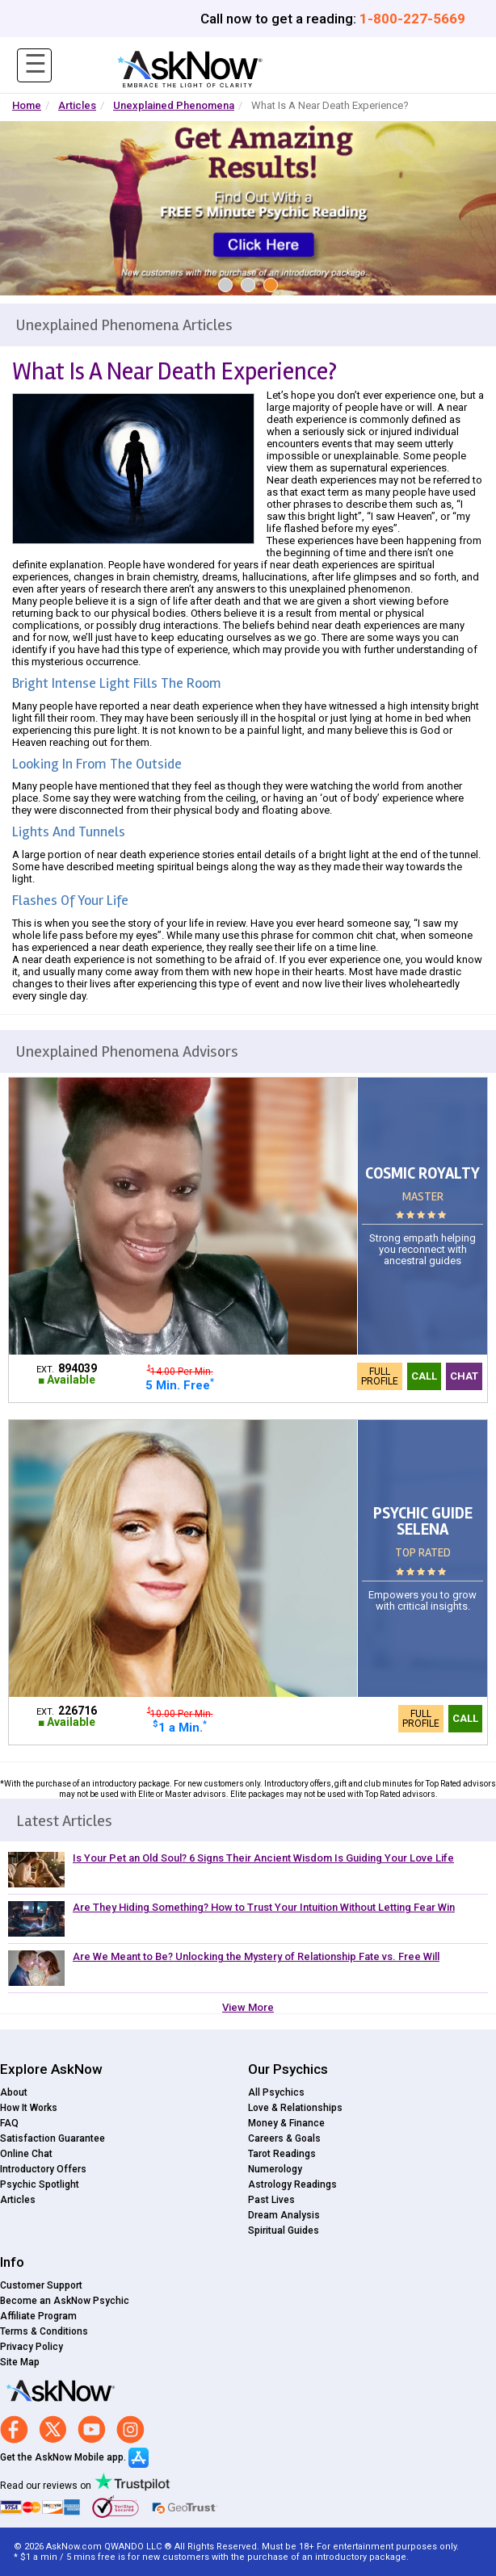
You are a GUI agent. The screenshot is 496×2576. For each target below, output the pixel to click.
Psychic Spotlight (39, 2184)
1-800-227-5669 (412, 18)
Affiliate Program (38, 2316)
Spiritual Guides (283, 2230)
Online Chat (26, 2153)
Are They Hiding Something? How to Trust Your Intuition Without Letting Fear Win (264, 1907)
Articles (77, 105)
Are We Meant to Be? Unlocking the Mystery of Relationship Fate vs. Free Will (256, 1956)
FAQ (9, 2123)
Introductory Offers (43, 2169)
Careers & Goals (284, 2138)
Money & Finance (286, 2123)
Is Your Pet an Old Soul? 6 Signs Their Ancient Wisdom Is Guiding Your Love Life (263, 1858)
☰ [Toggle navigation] (35, 64)
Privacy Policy (31, 2346)
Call (424, 1376)
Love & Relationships (295, 2107)
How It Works (28, 2107)
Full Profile (379, 1376)
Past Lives (271, 2199)
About (13, 2092)
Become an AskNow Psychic (64, 2300)
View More (248, 2007)
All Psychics (276, 2092)
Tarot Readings (282, 2153)
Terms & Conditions (44, 2331)
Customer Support (41, 2285)
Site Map (20, 2362)
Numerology (275, 2169)
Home (26, 105)
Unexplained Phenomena (173, 105)
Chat (464, 1376)
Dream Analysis (284, 2215)
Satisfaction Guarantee (52, 2138)
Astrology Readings (292, 2184)
